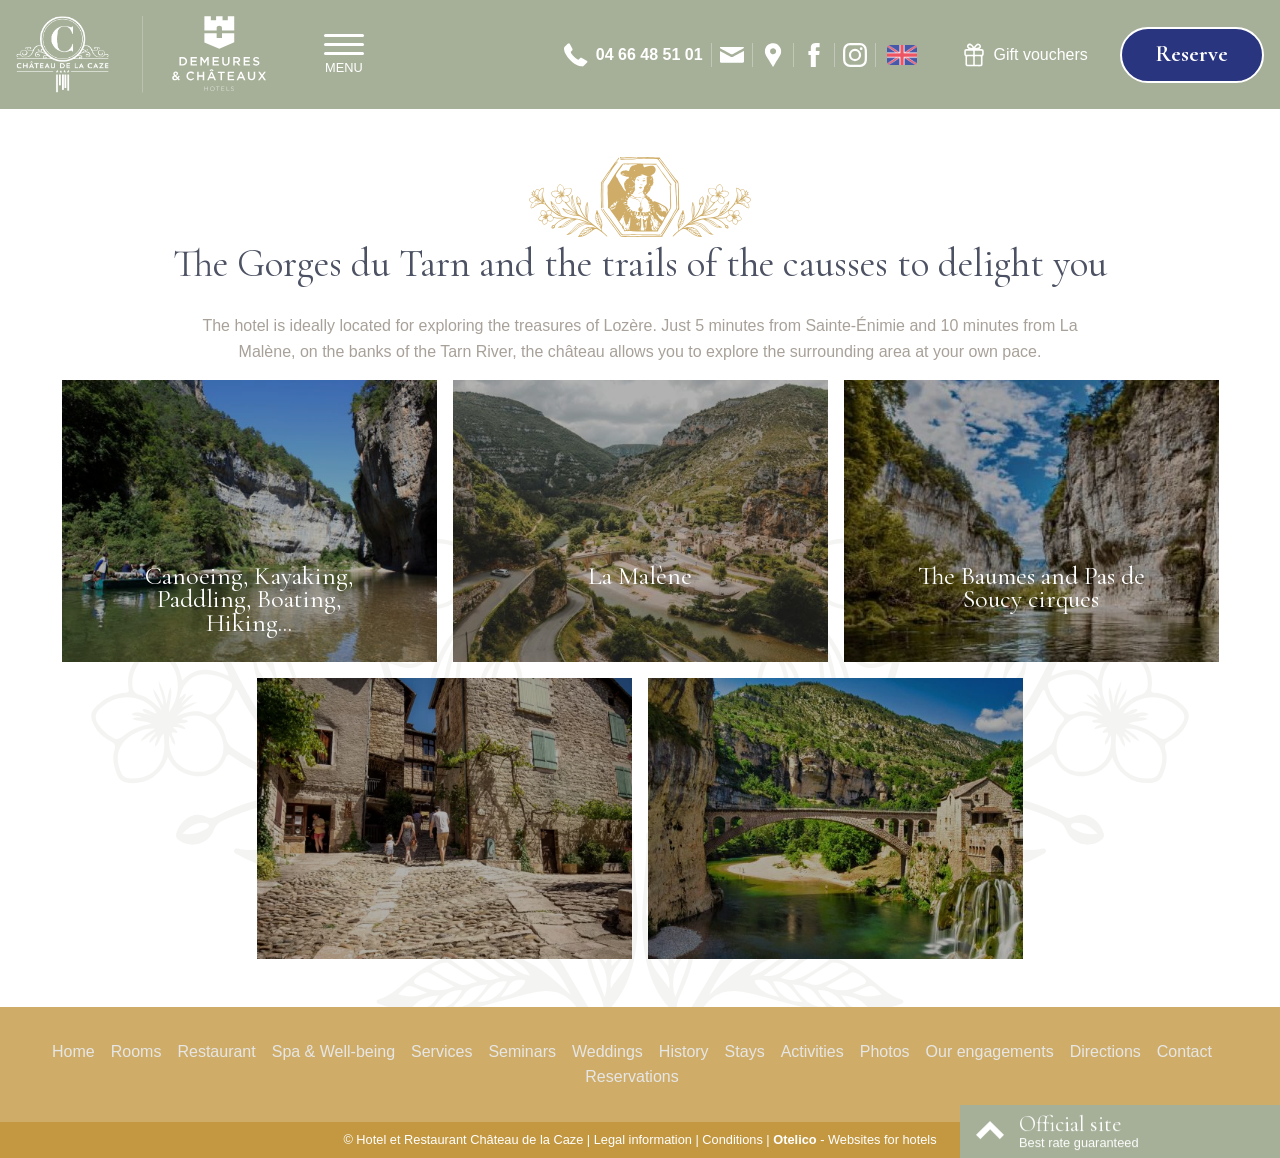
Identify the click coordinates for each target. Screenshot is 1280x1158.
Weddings (607, 1051)
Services (441, 1051)
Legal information (643, 1139)
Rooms (136, 1051)
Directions (1105, 1051)
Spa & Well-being (333, 1051)
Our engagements (990, 1051)
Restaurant (216, 1051)
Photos (885, 1051)
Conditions (732, 1139)
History (684, 1051)
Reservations (631, 1076)
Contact (1184, 1051)
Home (73, 1051)
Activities (812, 1051)
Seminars (522, 1051)
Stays (745, 1051)
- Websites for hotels (854, 1139)
